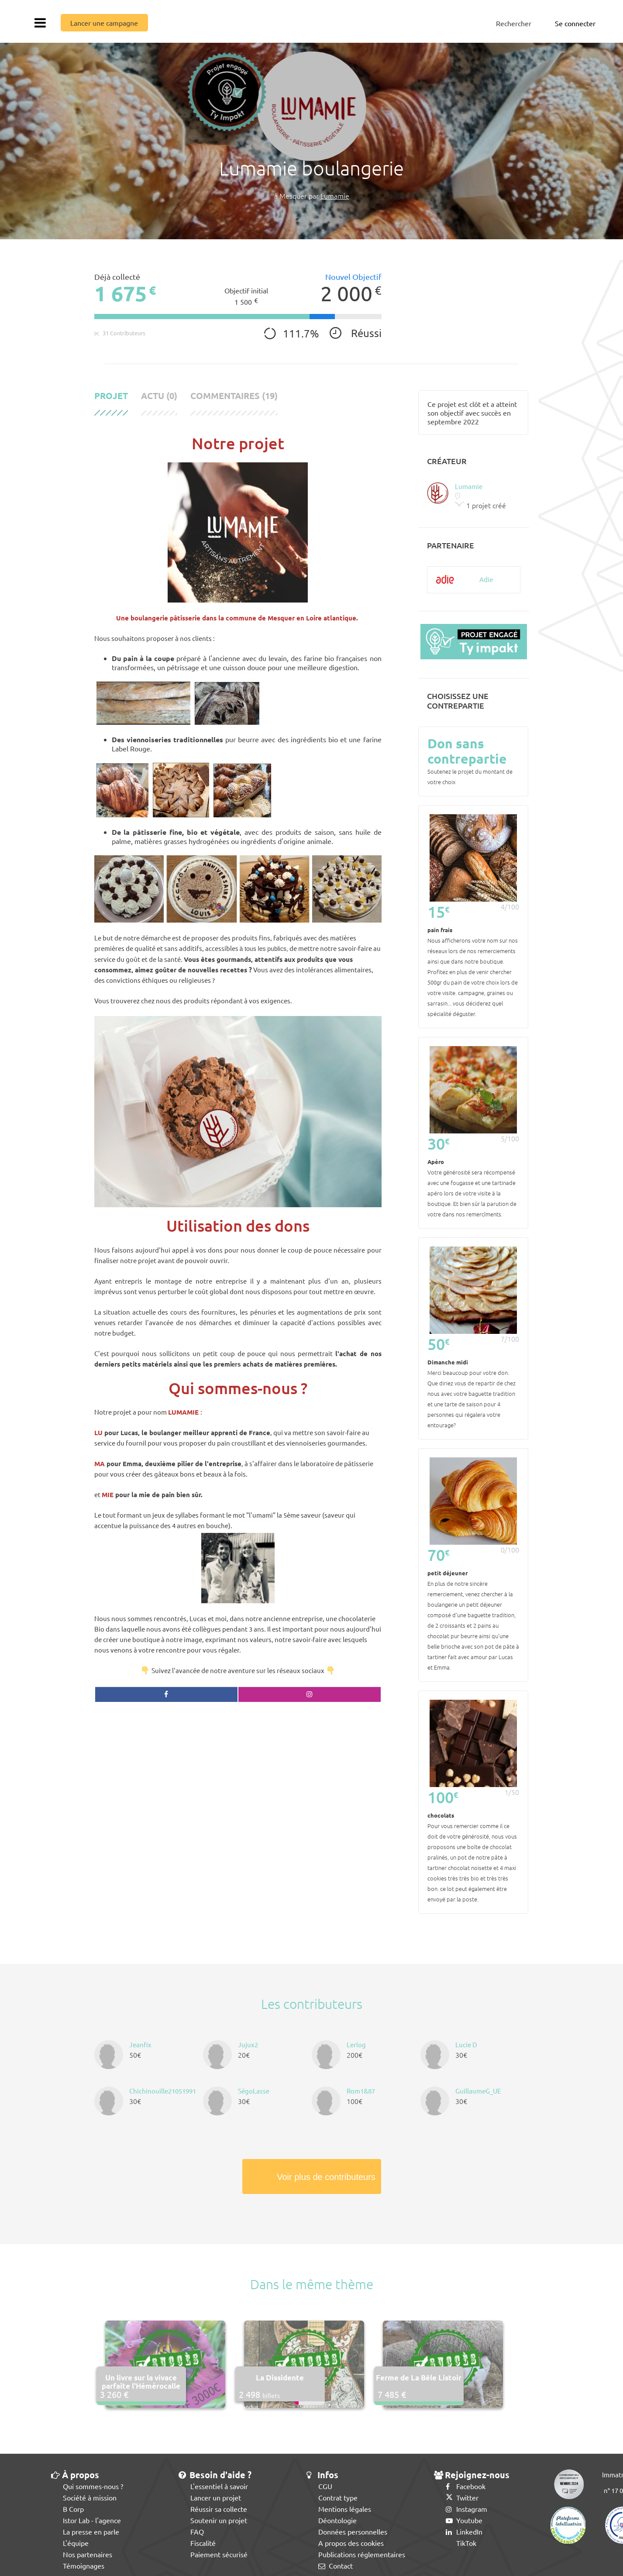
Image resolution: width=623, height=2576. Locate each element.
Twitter (462, 2497)
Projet (111, 395)
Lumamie (334, 195)
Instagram (466, 2508)
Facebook (465, 2486)
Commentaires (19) (234, 395)
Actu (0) (159, 395)
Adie (486, 579)
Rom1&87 (361, 2091)
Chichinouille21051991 (162, 2091)
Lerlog (356, 2044)
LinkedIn (464, 2531)
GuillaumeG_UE (478, 2091)
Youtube (464, 2520)
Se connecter (575, 23)
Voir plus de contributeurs (326, 2177)
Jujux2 (248, 2044)
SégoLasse (253, 2091)
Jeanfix (140, 2044)
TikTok (461, 2542)
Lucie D (466, 2044)
